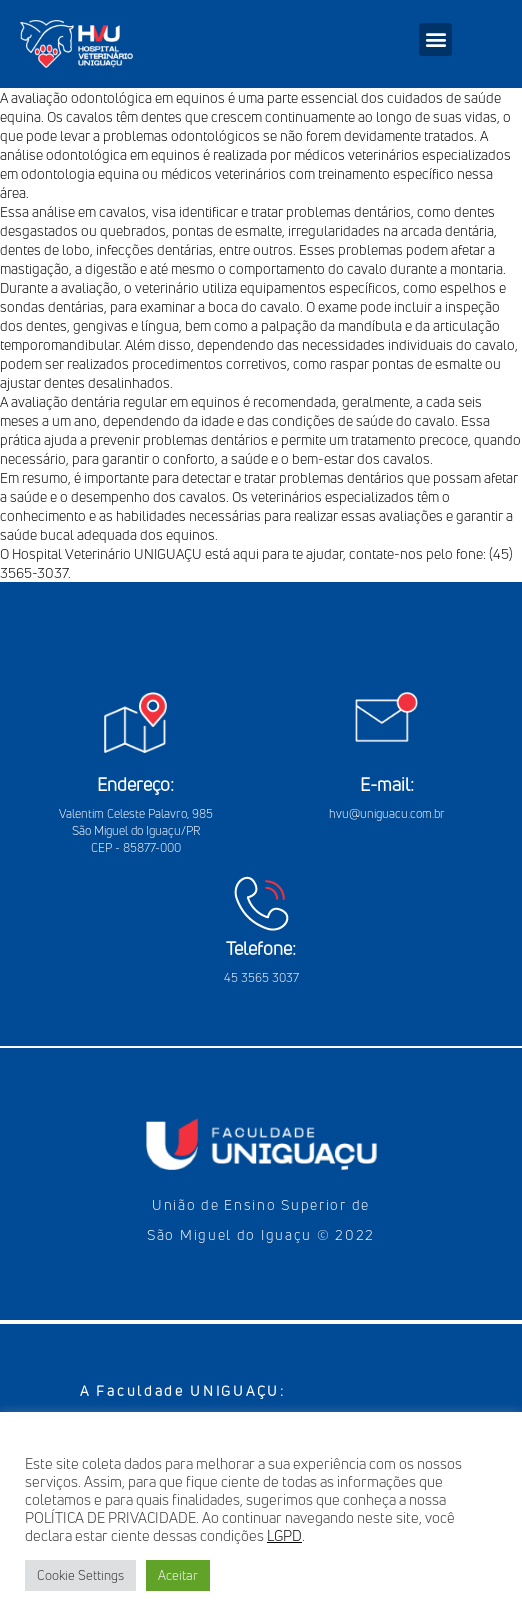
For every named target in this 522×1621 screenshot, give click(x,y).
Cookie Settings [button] (80, 1575)
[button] (435, 39)
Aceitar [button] (178, 1575)
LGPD (284, 1535)
